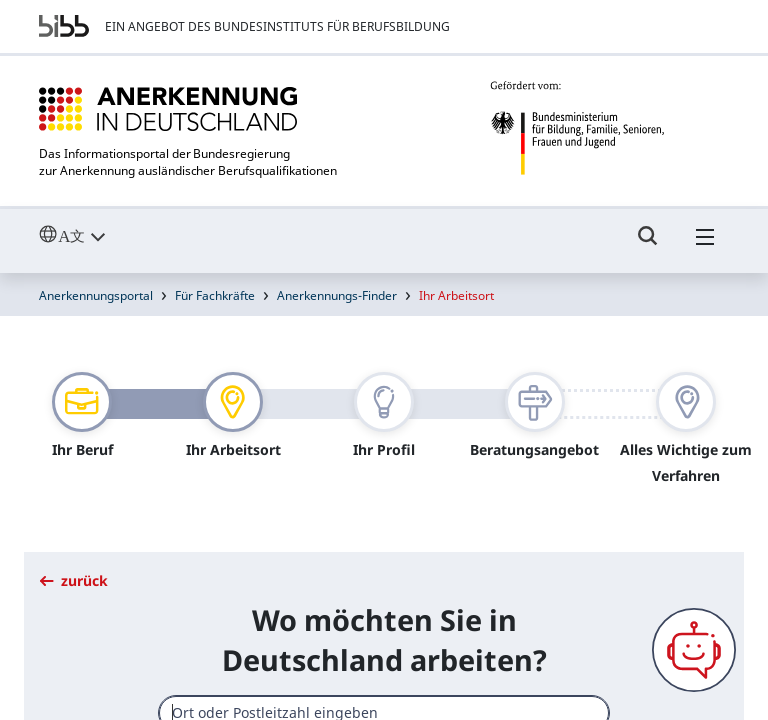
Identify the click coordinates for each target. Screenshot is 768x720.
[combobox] (384, 702)
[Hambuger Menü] (705, 235)
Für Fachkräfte (215, 285)
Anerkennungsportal (96, 285)
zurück (74, 570)
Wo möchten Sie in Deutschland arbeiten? (384, 629)
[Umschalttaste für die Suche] (648, 235)
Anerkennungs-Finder (337, 285)
